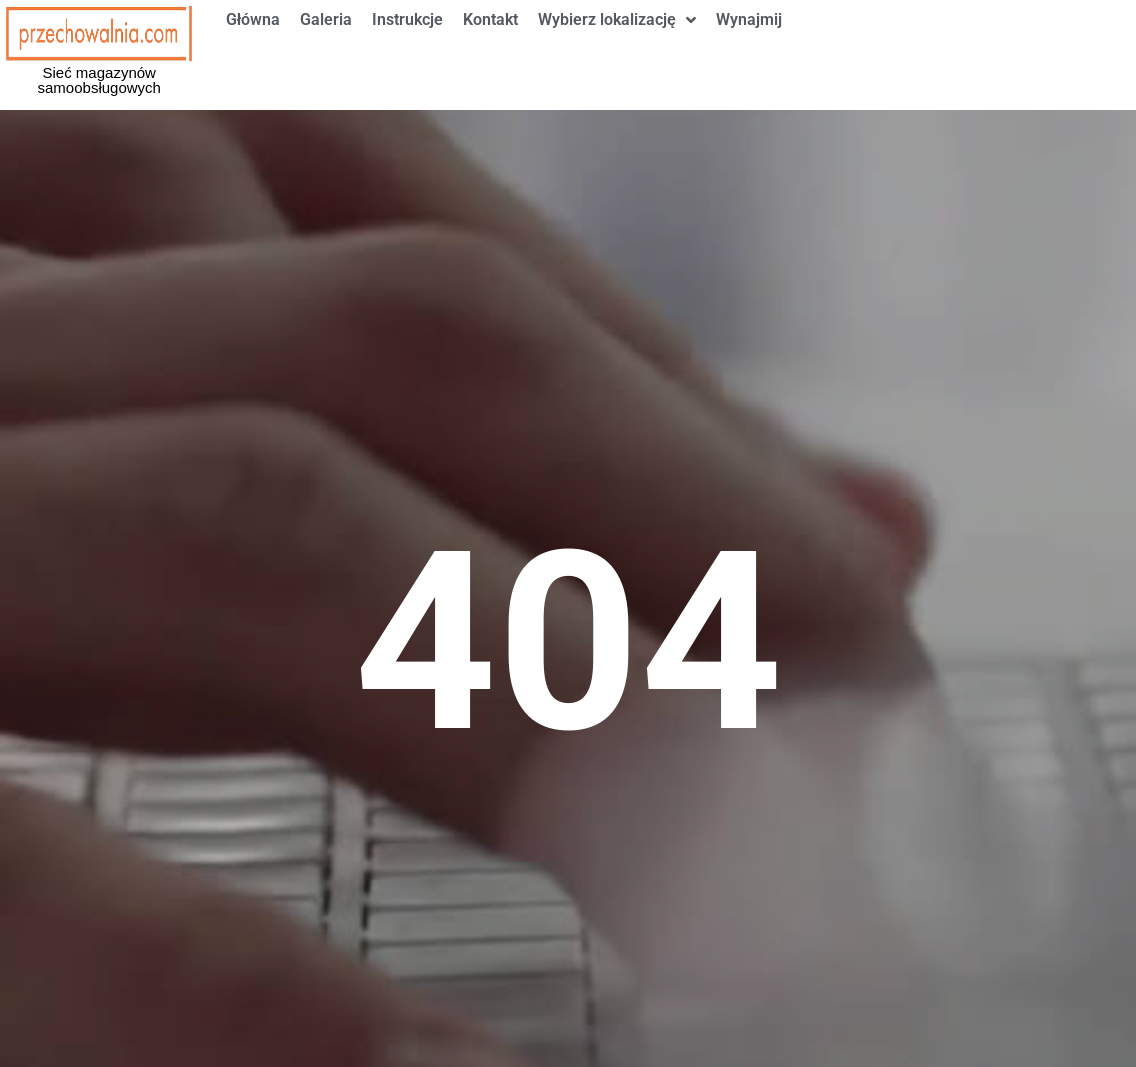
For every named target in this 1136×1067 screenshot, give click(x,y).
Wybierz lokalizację (617, 50)
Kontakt (490, 49)
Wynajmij (749, 49)
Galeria (326, 49)
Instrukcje (407, 49)
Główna (253, 49)
